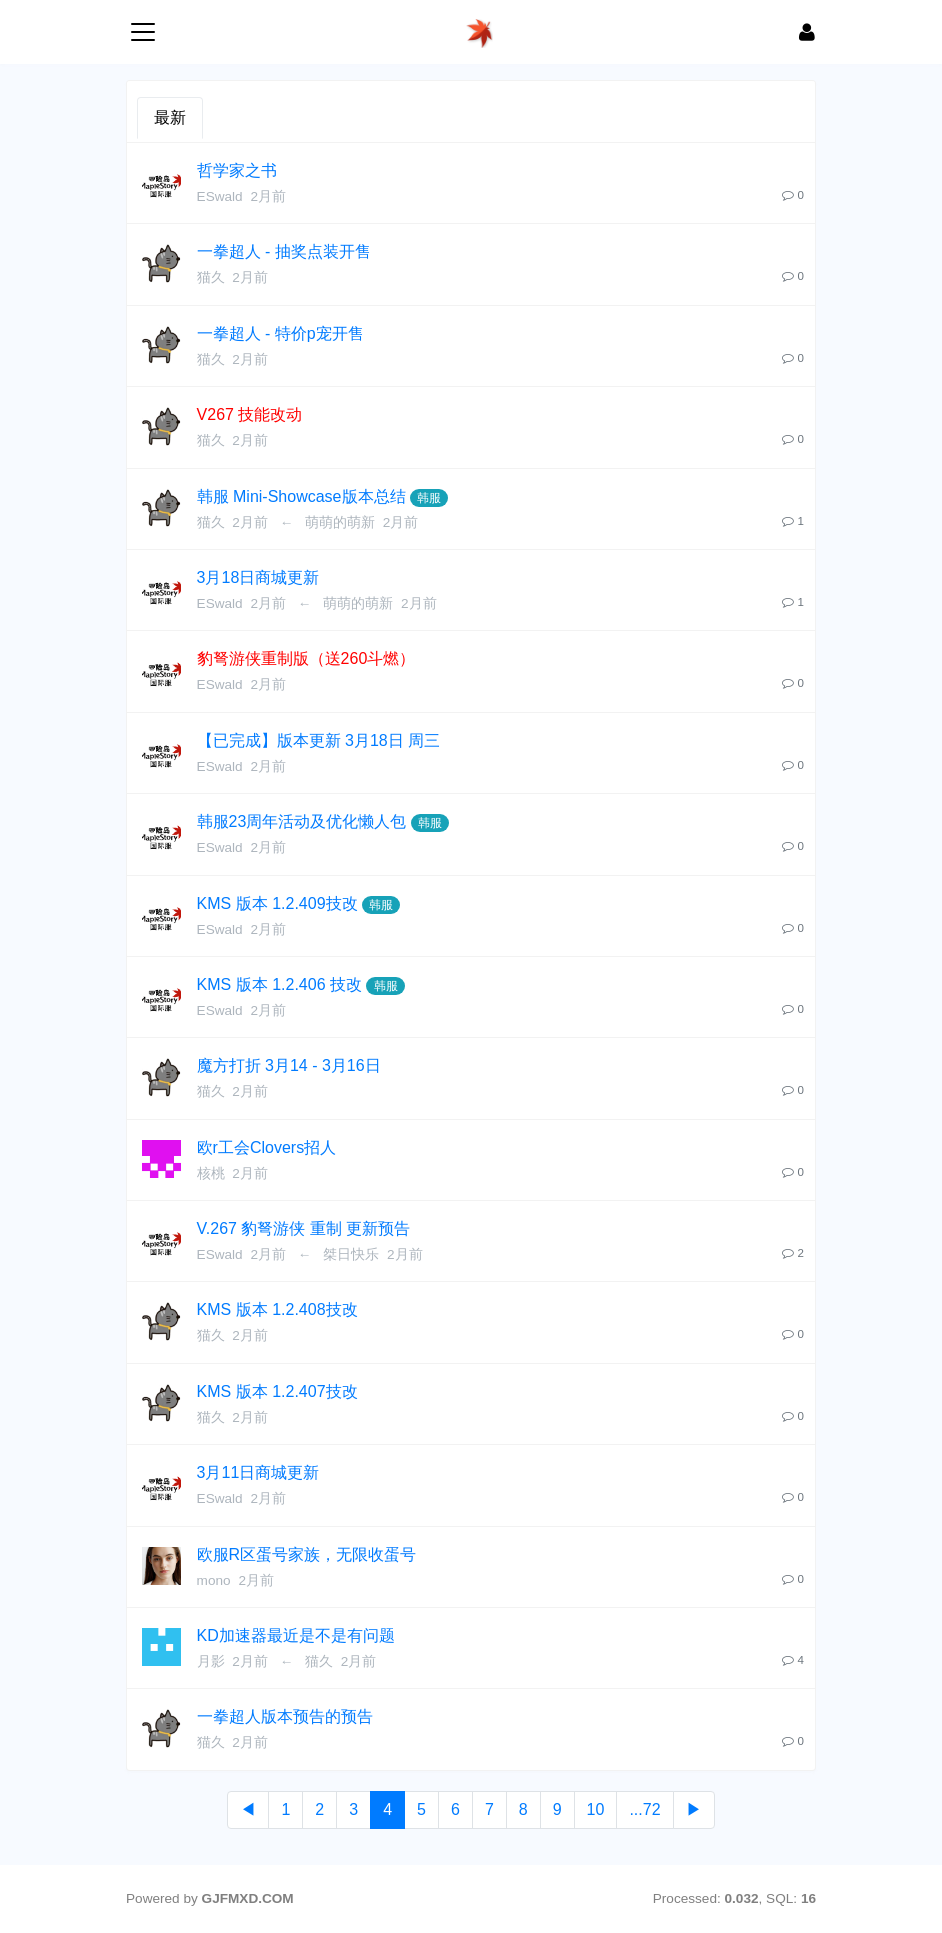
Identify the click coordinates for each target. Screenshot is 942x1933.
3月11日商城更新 (258, 1472)
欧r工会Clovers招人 (267, 1147)
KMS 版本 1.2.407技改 (277, 1391)
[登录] (807, 32)
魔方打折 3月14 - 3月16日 (289, 1065)
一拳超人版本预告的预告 (285, 1716)
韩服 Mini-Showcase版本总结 (301, 496)
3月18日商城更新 (258, 577)
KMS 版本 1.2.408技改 (277, 1309)
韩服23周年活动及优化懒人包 (302, 821)
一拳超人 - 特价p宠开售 (280, 333)
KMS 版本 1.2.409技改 (277, 903)
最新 (170, 117)
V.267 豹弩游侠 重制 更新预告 (304, 1228)
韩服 (429, 498)
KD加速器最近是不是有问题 (296, 1635)
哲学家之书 (237, 170)
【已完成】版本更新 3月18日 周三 (319, 740)
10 (596, 1809)
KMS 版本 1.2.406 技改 (279, 984)
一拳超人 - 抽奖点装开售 (284, 251)
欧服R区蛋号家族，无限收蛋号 (307, 1554)
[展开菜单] (143, 32)
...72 (644, 1809)
